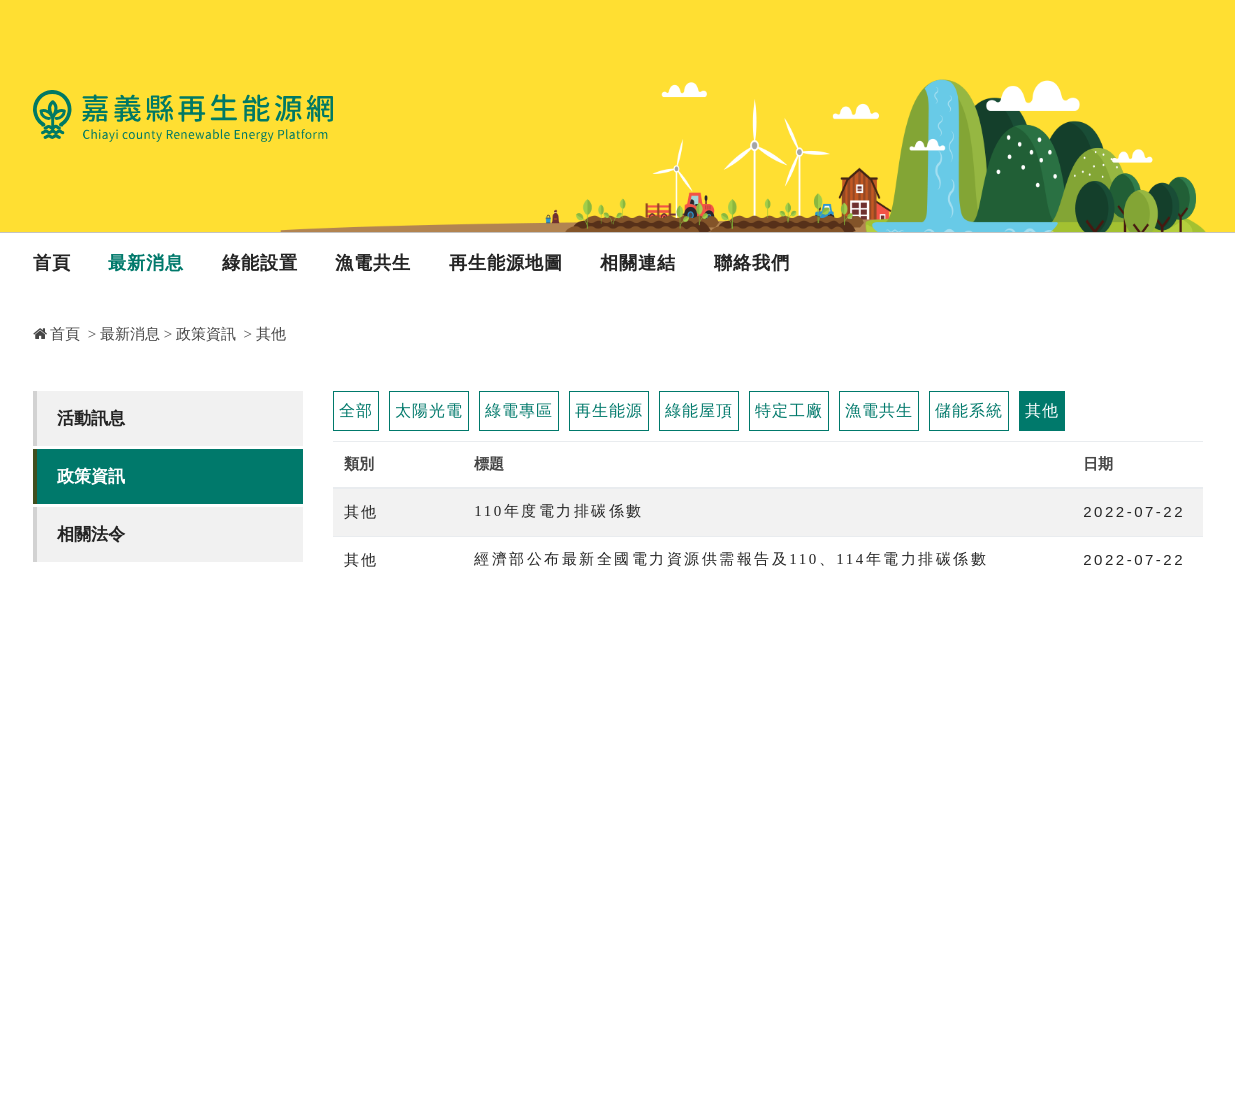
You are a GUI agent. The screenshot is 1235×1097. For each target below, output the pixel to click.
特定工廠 (789, 410)
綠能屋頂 (699, 410)
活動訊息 (91, 418)
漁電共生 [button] (373, 263)
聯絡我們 (752, 263)
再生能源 (609, 410)
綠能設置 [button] (260, 263)
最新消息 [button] (146, 263)
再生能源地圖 (506, 263)
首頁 (52, 263)
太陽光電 (429, 410)
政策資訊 (206, 334)
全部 (356, 410)
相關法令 (91, 534)
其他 (1042, 410)
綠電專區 (519, 410)
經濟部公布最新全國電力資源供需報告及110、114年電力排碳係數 (731, 559)
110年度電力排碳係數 (558, 511)
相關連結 (638, 263)
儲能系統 (969, 410)
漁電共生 (879, 410)
